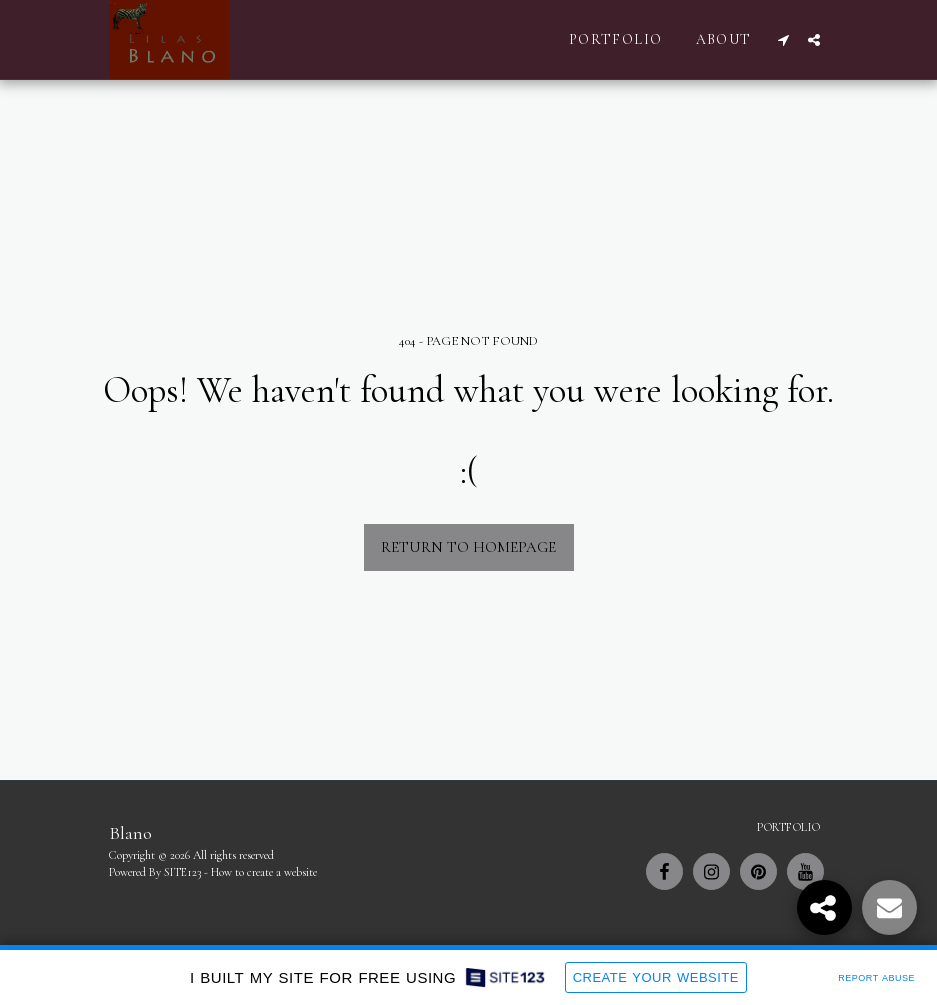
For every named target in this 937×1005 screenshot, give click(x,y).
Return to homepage (468, 547)
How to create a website (264, 872)
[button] (784, 40)
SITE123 (182, 872)
